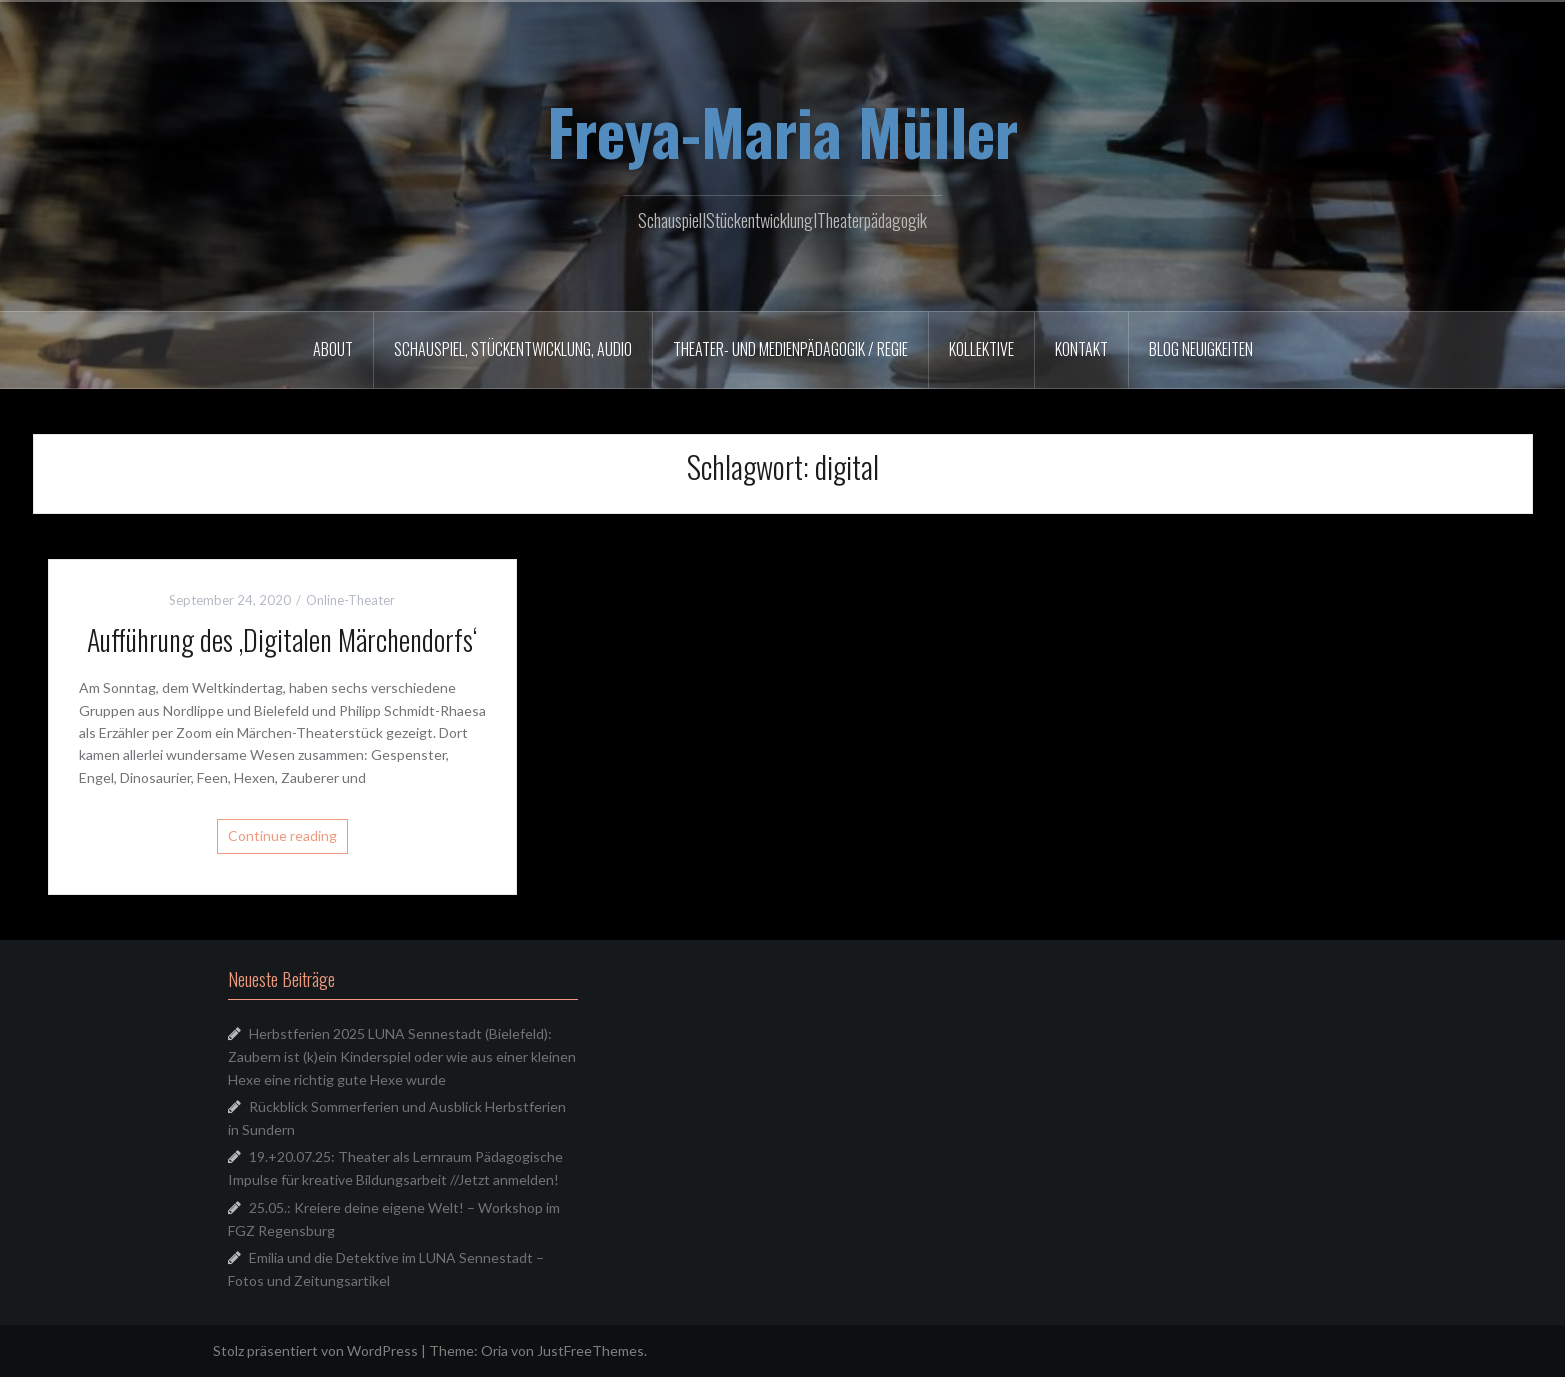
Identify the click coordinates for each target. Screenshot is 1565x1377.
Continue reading (282, 835)
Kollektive (981, 349)
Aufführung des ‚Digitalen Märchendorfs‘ (282, 639)
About (333, 349)
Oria (494, 1350)
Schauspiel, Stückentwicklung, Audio (513, 349)
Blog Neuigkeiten (1201, 349)
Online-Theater (350, 600)
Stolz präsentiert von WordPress (315, 1350)
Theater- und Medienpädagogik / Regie (790, 349)
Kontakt (1081, 349)
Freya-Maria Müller (782, 131)
